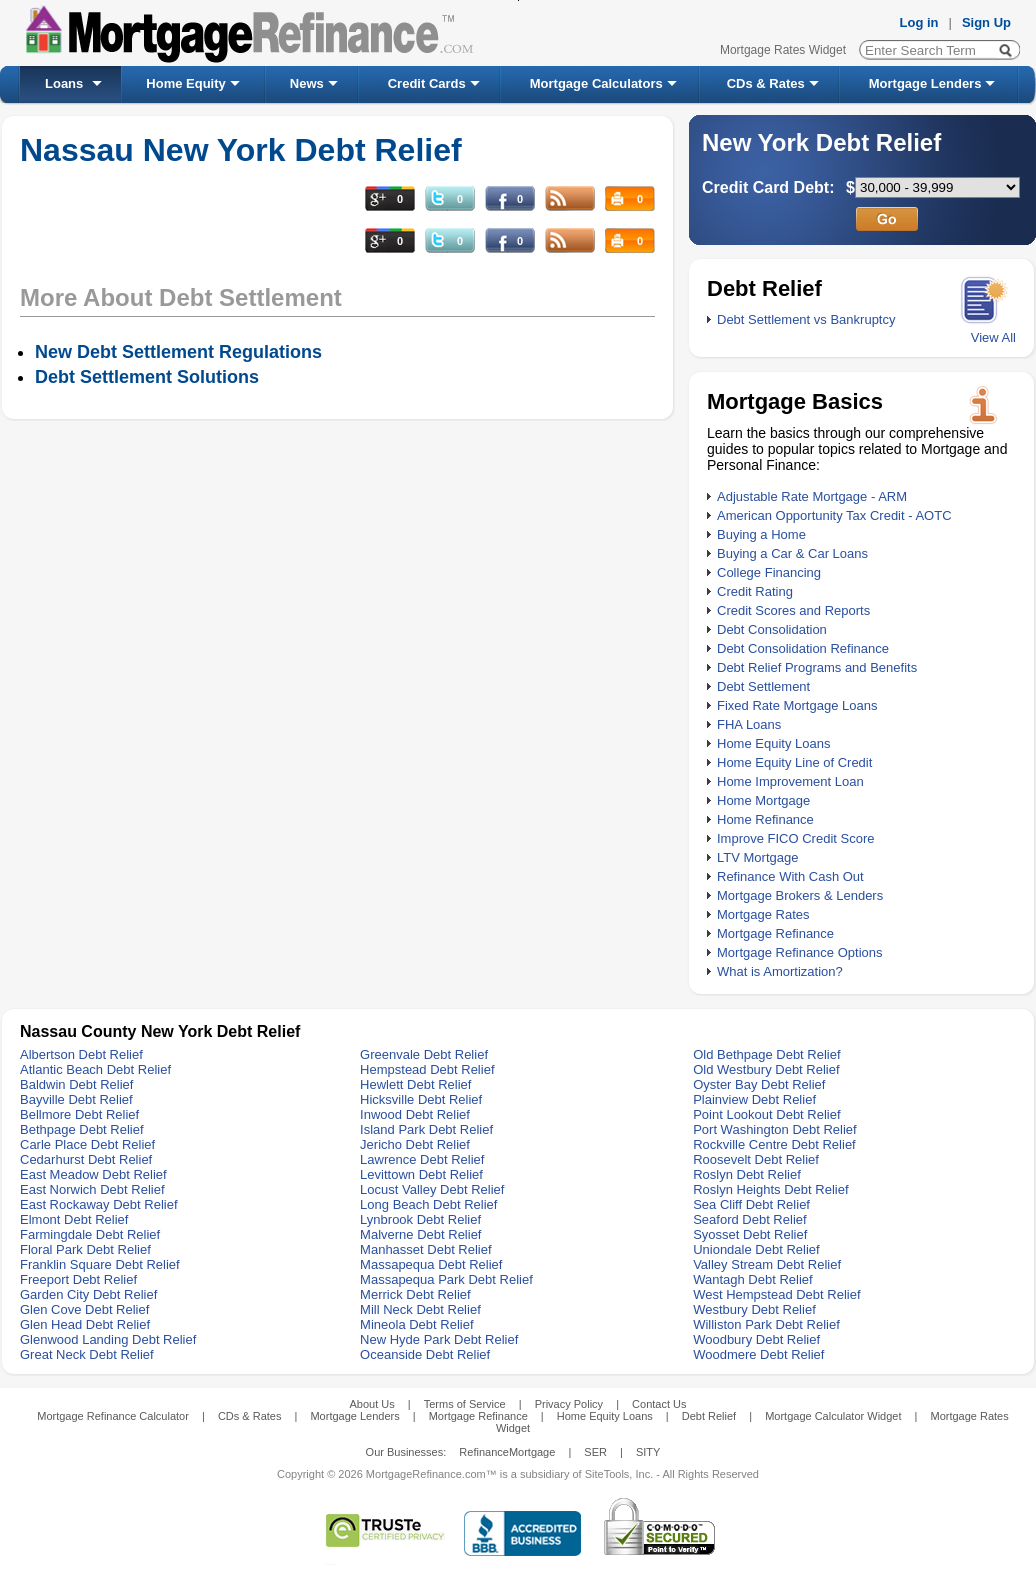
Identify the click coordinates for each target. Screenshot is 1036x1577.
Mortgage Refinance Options (799, 952)
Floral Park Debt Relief (85, 1249)
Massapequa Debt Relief (431, 1264)
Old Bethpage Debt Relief (766, 1054)
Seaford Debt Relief (749, 1219)
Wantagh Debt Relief (752, 1279)
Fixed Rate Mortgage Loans (797, 705)
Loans (64, 83)
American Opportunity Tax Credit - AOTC (834, 515)
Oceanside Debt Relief (425, 1354)
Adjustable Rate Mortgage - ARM (812, 496)
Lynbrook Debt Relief (420, 1219)
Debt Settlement (763, 686)
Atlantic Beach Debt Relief (95, 1069)
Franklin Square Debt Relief (100, 1264)
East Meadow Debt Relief (93, 1174)
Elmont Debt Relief (74, 1219)
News (307, 83)
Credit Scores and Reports (793, 610)
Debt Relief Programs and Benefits (817, 667)
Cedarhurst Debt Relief (86, 1159)
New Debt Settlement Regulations (178, 352)
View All (993, 337)
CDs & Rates (766, 83)
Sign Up (986, 22)
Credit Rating (755, 591)
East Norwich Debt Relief (92, 1189)
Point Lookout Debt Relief (766, 1114)
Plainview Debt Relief (754, 1099)
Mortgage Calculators (596, 83)
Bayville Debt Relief (76, 1099)
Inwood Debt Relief (415, 1114)
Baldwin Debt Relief (76, 1084)
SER (595, 1452)
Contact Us (659, 1404)
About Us (371, 1404)
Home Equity (185, 83)
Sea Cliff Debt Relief (751, 1204)
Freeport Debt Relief (78, 1279)
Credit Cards (427, 83)
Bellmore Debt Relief (79, 1114)
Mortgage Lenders (925, 83)
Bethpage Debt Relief (82, 1129)
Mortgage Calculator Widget (833, 1416)
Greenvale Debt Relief (424, 1054)
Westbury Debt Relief (754, 1309)
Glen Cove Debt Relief (84, 1309)
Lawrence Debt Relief (422, 1159)
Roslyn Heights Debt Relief (770, 1189)
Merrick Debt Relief (415, 1294)
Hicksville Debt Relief (421, 1099)
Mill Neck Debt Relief (420, 1309)
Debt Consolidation (772, 629)
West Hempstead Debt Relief (776, 1294)
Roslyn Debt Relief (747, 1174)
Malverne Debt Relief (420, 1234)
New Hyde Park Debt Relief (439, 1339)
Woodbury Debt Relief (756, 1339)
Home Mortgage (763, 800)
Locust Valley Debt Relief (432, 1189)
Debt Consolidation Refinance (803, 648)
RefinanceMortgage (507, 1452)
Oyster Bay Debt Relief (759, 1084)
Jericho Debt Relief (415, 1144)
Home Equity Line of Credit (794, 762)
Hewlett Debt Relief (415, 1084)
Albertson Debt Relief (81, 1054)
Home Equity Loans (773, 743)
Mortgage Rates (763, 914)
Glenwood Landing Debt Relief (108, 1339)
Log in (919, 22)
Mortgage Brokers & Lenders (800, 895)
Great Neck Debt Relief (87, 1354)
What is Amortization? (780, 971)
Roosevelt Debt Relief (756, 1159)
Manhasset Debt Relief (426, 1249)
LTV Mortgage (757, 857)
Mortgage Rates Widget (783, 50)
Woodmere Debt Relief (758, 1354)
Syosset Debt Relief (750, 1234)
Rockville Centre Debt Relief (774, 1144)
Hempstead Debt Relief (427, 1069)
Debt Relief (709, 1416)
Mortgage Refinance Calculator (113, 1416)
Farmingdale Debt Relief (90, 1234)
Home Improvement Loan (790, 781)
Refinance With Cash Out (790, 876)
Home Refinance (765, 819)
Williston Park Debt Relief (766, 1324)
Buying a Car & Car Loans (792, 553)
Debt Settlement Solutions (147, 377)
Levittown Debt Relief (421, 1174)
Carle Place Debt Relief (87, 1144)
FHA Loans (749, 724)
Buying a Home (761, 534)
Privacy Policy (569, 1404)
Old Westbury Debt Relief (766, 1069)
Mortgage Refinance (775, 933)
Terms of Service (465, 1404)
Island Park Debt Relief (426, 1129)
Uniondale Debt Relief (756, 1249)
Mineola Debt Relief (416, 1324)
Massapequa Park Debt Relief (446, 1279)
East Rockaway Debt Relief (99, 1204)
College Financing (769, 572)
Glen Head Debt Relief (85, 1324)
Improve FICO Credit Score (796, 838)
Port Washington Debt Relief (775, 1129)
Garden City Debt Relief (88, 1294)
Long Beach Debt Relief (428, 1204)
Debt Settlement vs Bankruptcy (806, 319)
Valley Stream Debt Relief (767, 1264)
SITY (648, 1452)
